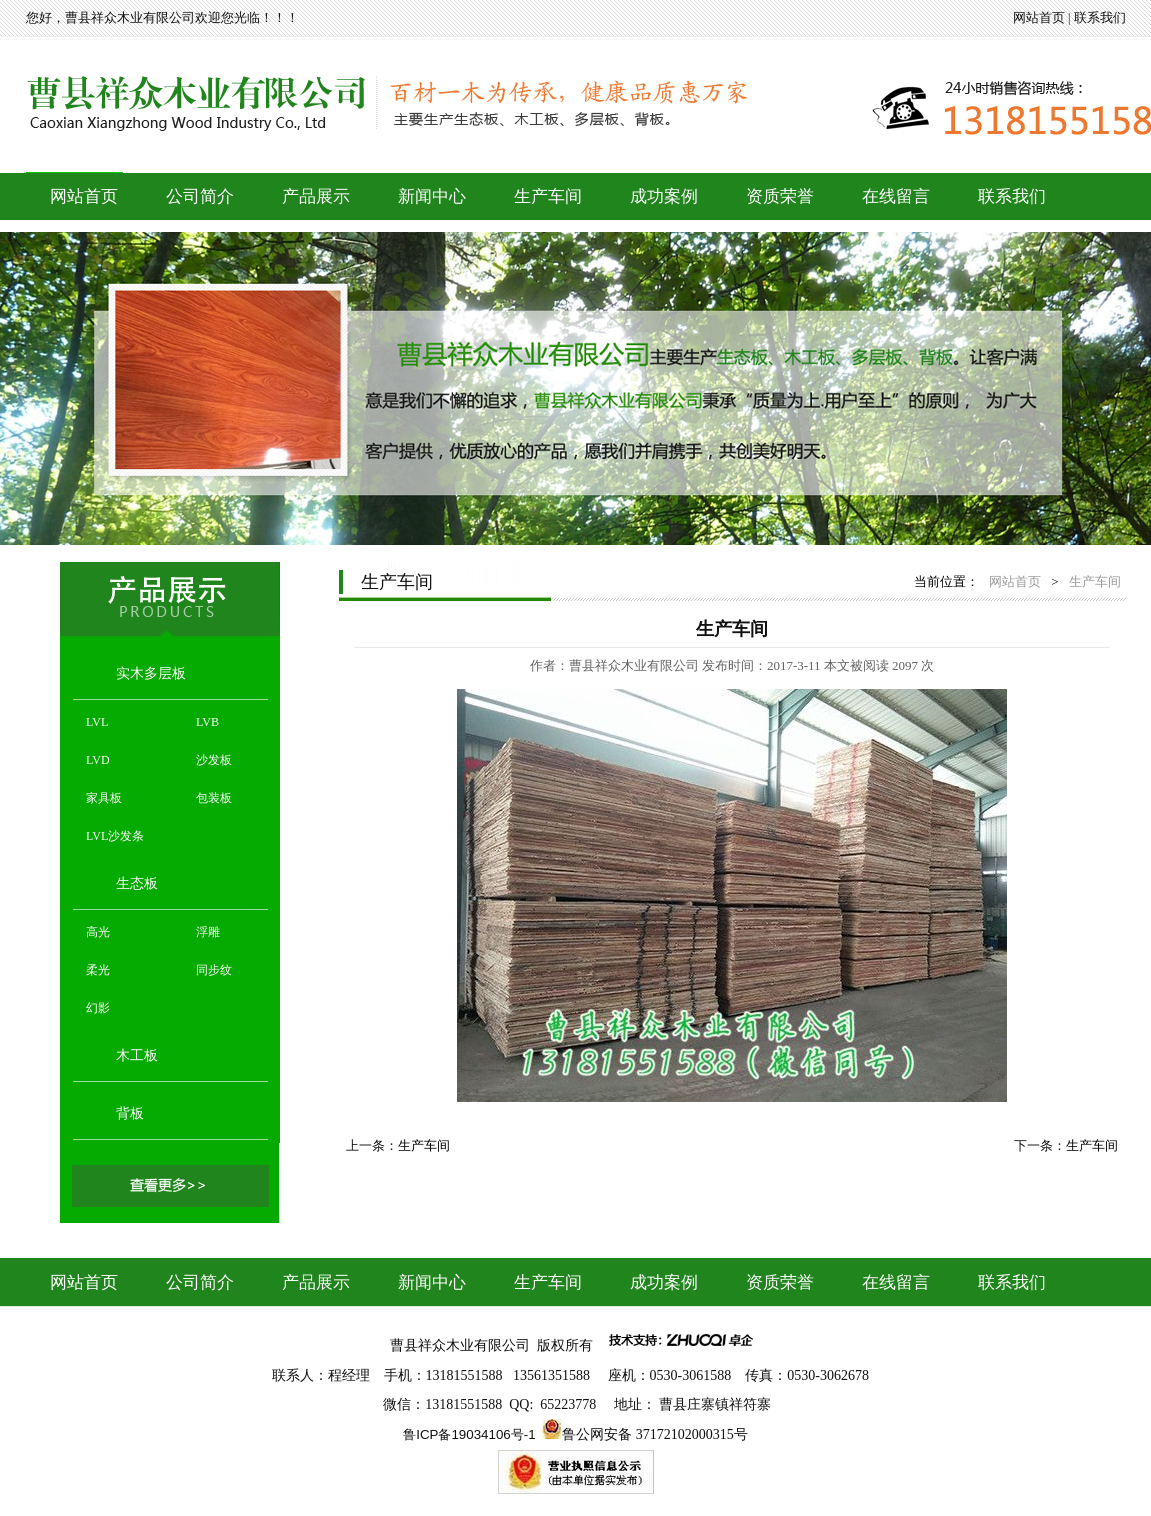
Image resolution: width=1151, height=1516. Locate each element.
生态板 (137, 883)
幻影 (98, 1008)
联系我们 (1100, 17)
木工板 (137, 1055)
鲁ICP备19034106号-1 (469, 1434)
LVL (97, 722)
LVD (98, 760)
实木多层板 (151, 673)
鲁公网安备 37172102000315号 (655, 1434)
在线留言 (896, 196)
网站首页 (1039, 17)
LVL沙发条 (115, 836)
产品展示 (316, 196)
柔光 (98, 970)
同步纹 (214, 970)
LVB (207, 722)
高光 (98, 932)
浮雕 (208, 932)
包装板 (214, 798)
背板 (130, 1113)
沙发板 (214, 760)
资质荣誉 (780, 196)
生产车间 (548, 196)
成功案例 (664, 196)
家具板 (104, 798)
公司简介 (200, 196)
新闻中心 (432, 196)
